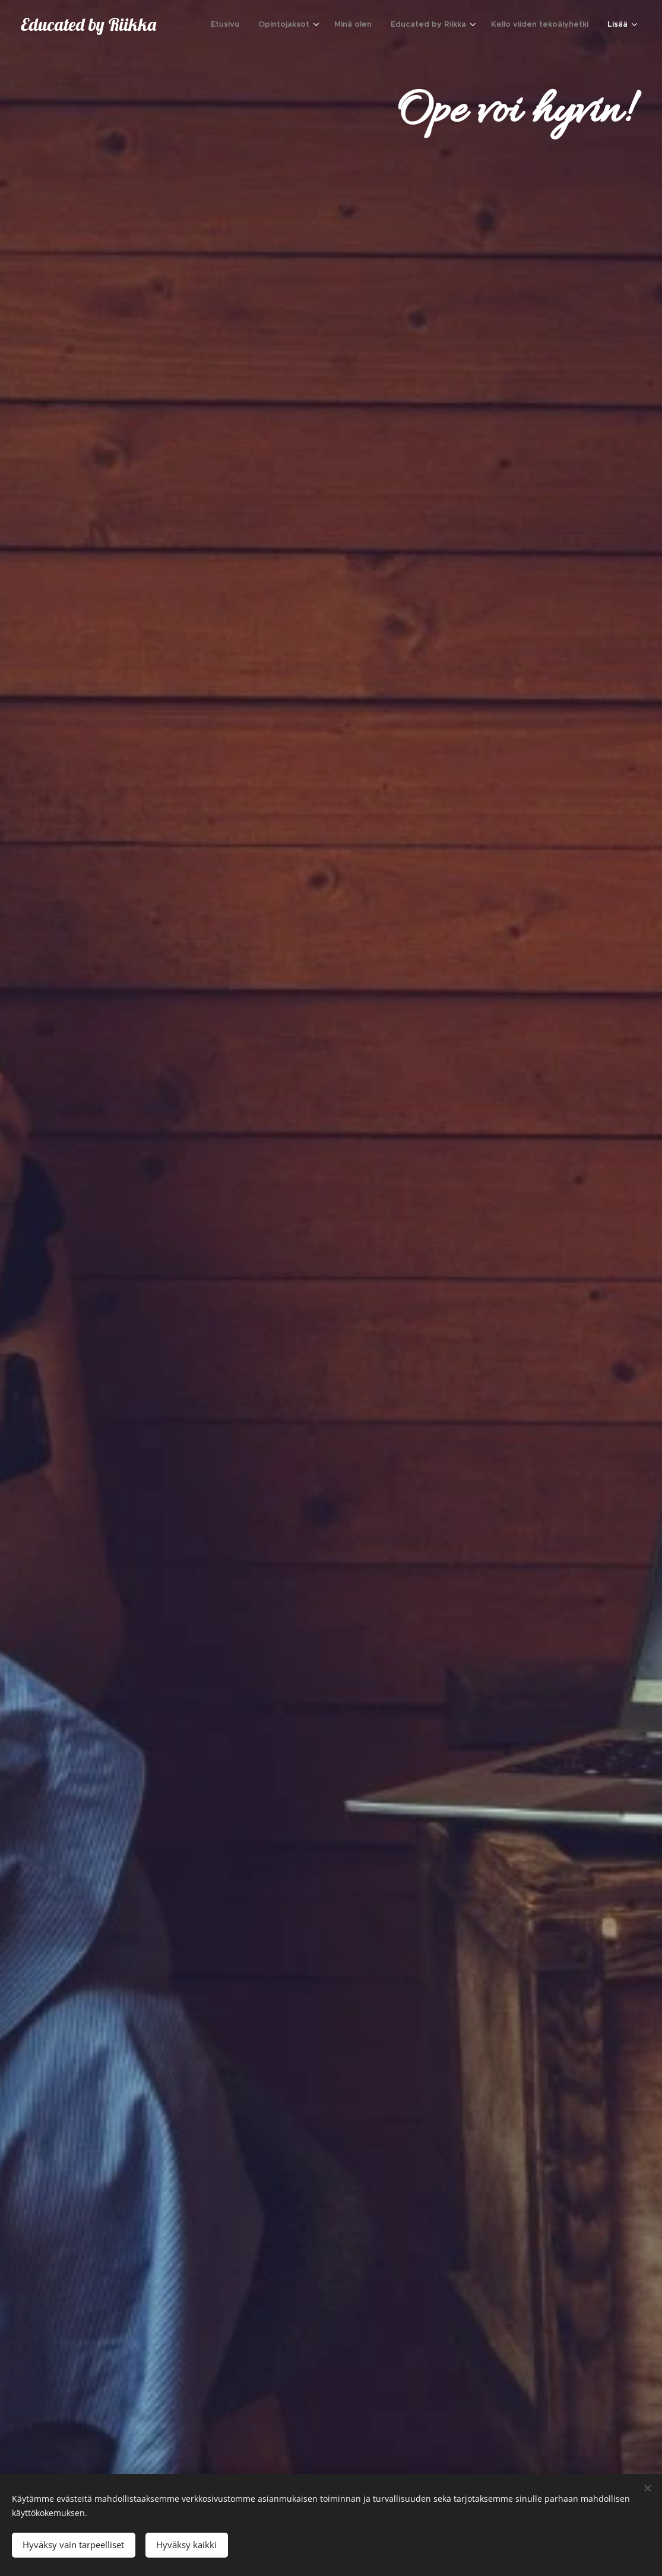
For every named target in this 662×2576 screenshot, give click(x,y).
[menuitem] (228, 24)
